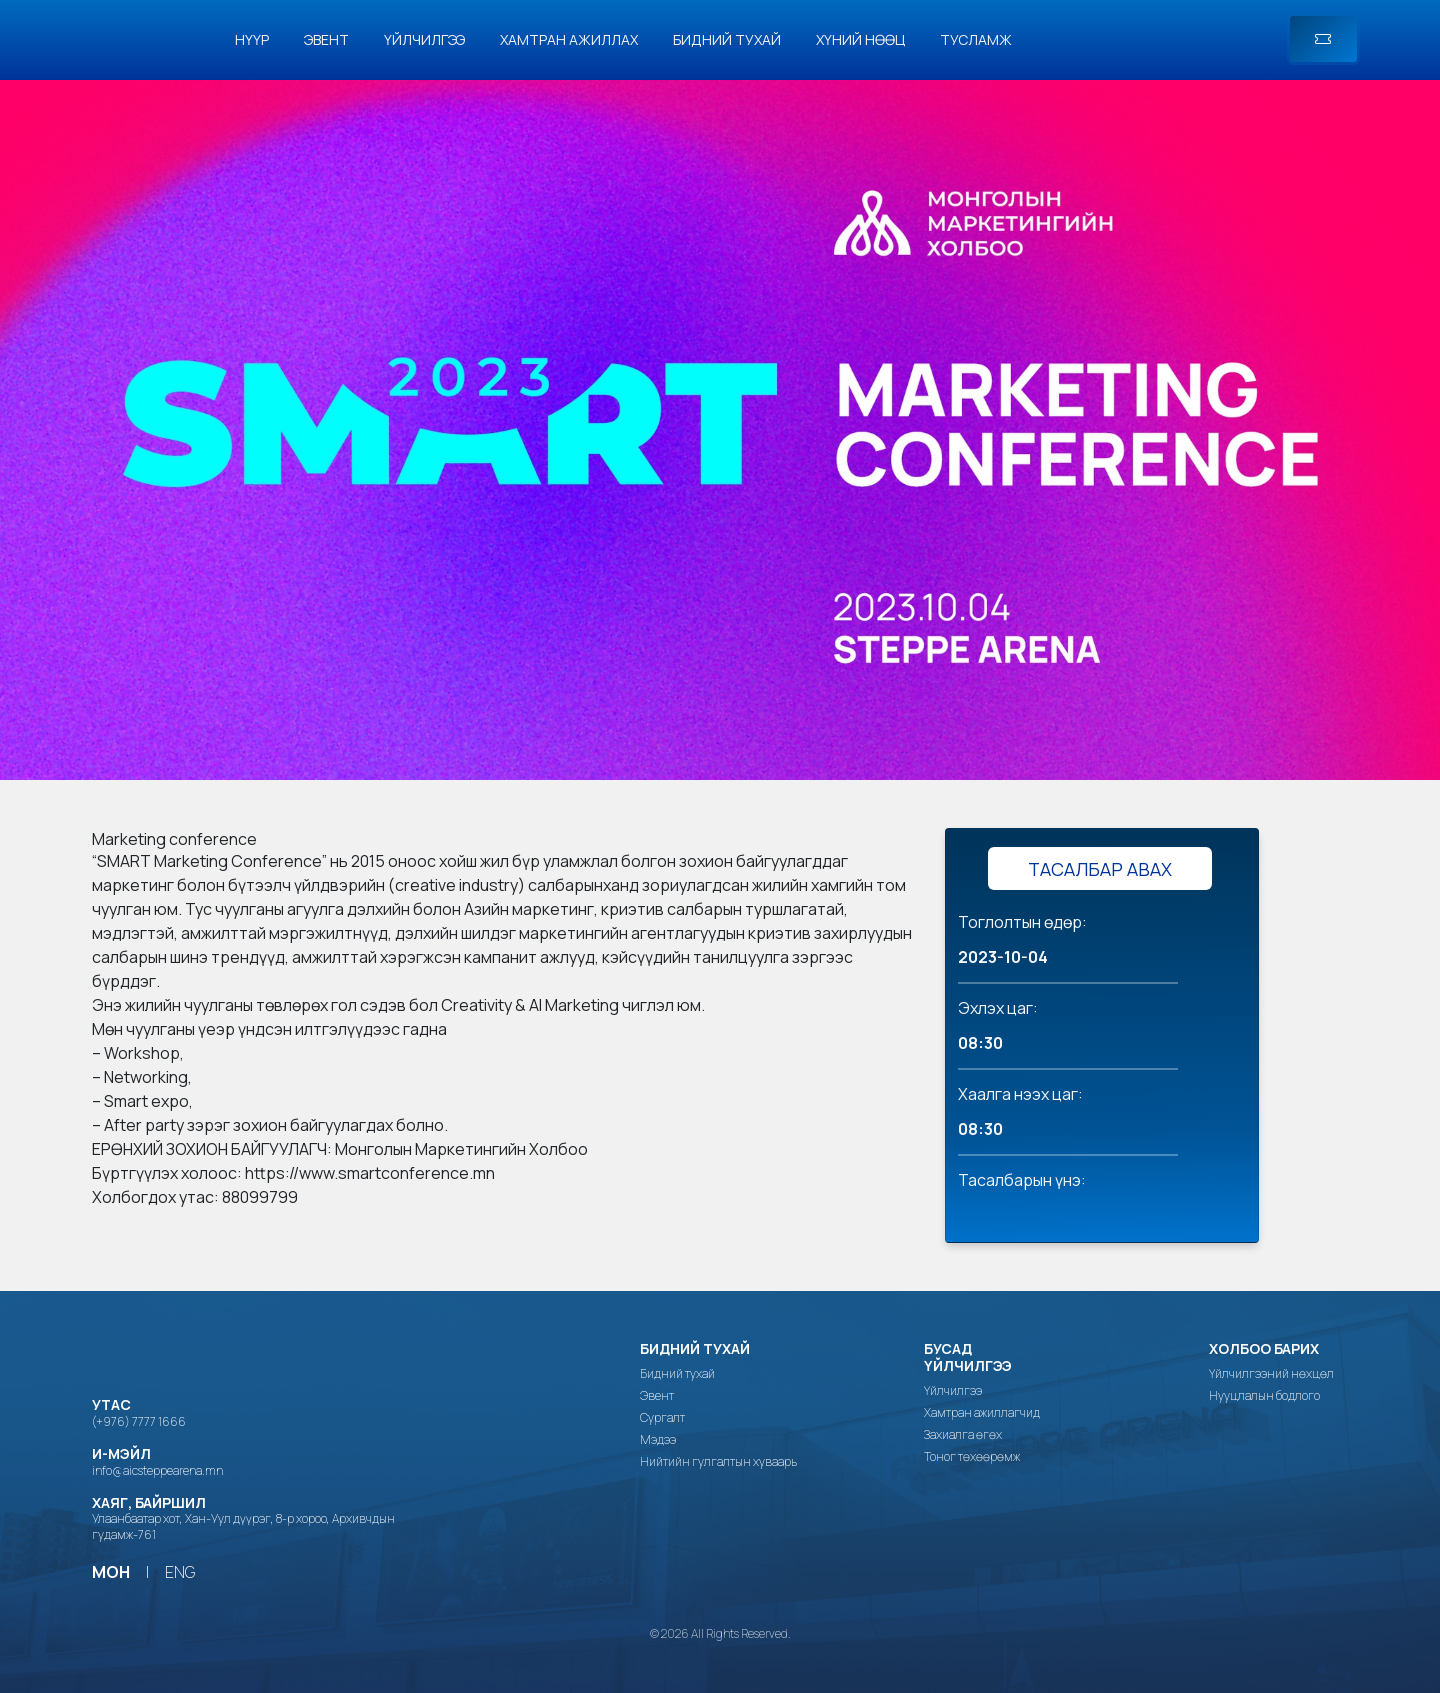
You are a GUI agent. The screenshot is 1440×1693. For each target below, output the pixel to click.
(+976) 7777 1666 (139, 1421)
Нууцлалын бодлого (1264, 1396)
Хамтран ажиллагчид (982, 1413)
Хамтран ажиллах (569, 39)
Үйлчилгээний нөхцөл (1271, 1374)
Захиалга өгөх (963, 1435)
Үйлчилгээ (424, 39)
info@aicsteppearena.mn (157, 1470)
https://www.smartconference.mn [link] (370, 1173)
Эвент (326, 39)
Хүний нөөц (860, 39)
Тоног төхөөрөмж (972, 1457)
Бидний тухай (727, 39)
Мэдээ (658, 1440)
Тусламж (976, 39)
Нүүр (252, 39)
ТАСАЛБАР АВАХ (1100, 869)
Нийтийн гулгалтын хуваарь (718, 1462)
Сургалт (662, 1418)
